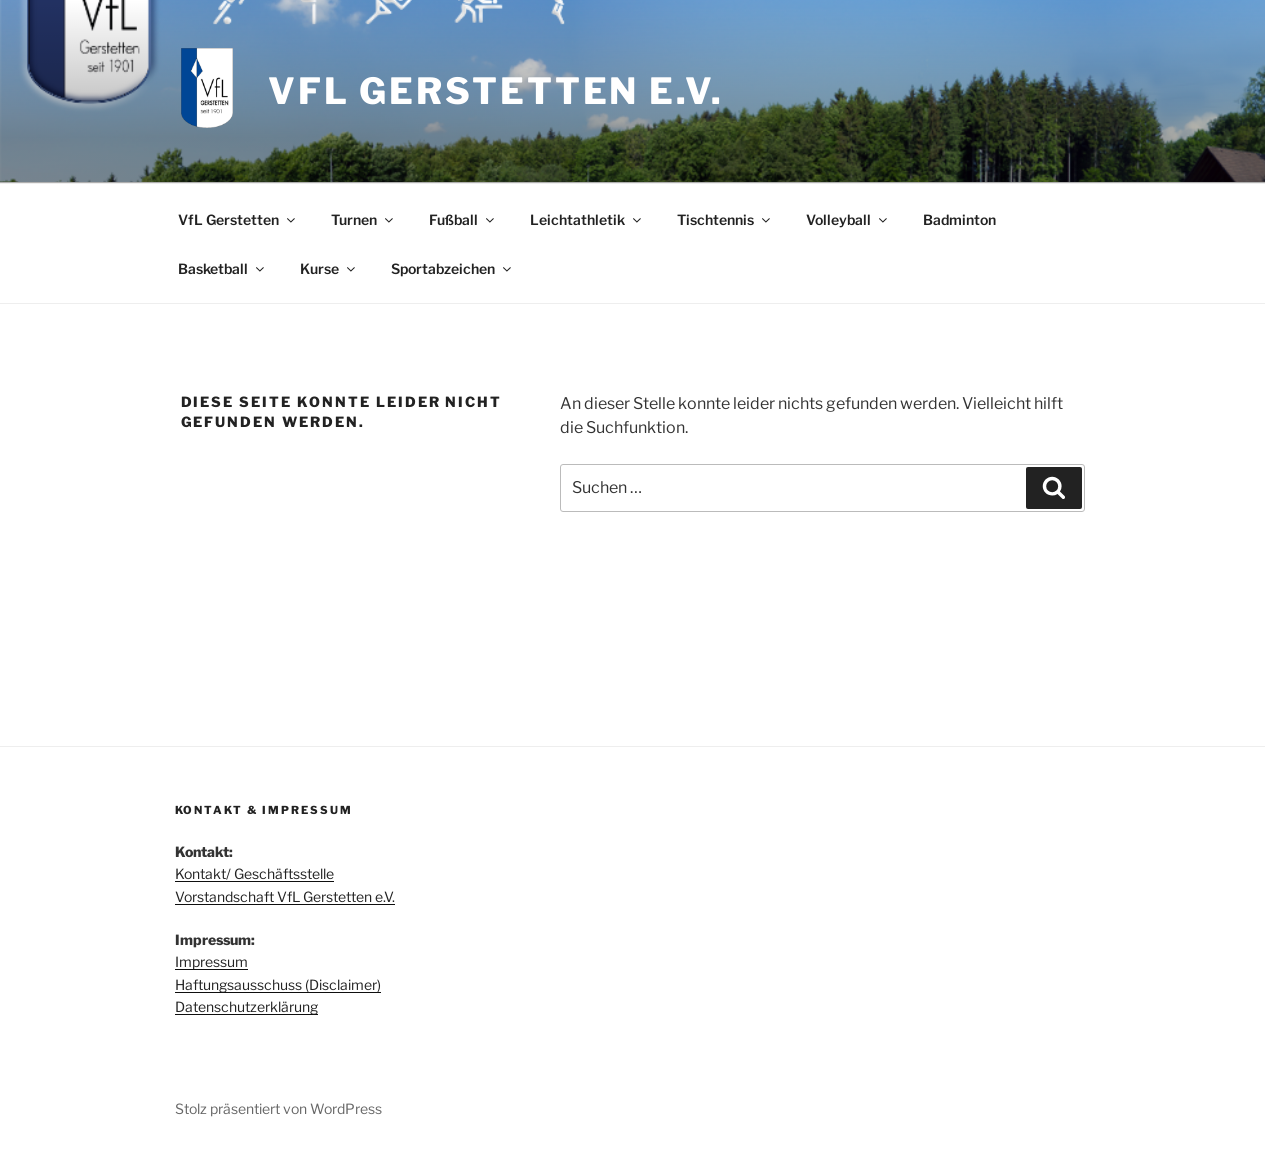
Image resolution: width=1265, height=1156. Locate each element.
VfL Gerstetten (238, 219)
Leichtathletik (587, 219)
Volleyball (848, 219)
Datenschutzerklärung (246, 1006)
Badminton (959, 219)
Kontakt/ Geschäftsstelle (254, 873)
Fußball (463, 219)
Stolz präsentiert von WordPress (278, 1108)
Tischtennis (725, 219)
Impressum (211, 961)
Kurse (329, 268)
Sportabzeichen (452, 268)
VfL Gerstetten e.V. (496, 91)
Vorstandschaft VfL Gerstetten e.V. (285, 896)
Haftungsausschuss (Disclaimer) (278, 984)
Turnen (363, 219)
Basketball (222, 268)
